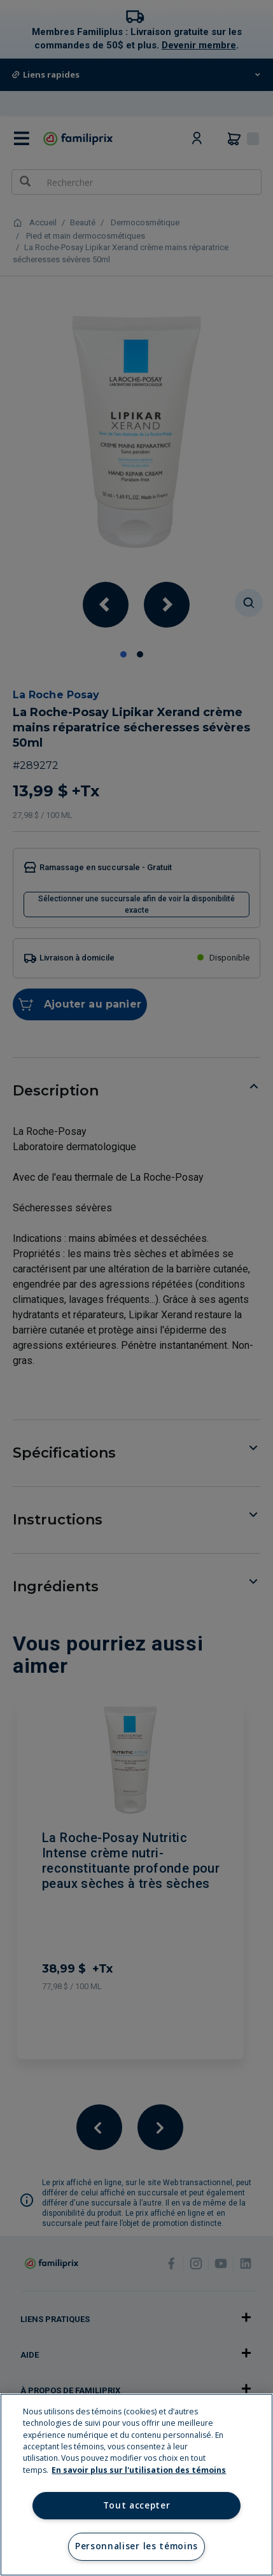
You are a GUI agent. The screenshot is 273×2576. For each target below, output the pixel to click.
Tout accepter (137, 2505)
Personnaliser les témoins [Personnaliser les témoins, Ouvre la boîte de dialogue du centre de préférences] (136, 2546)
